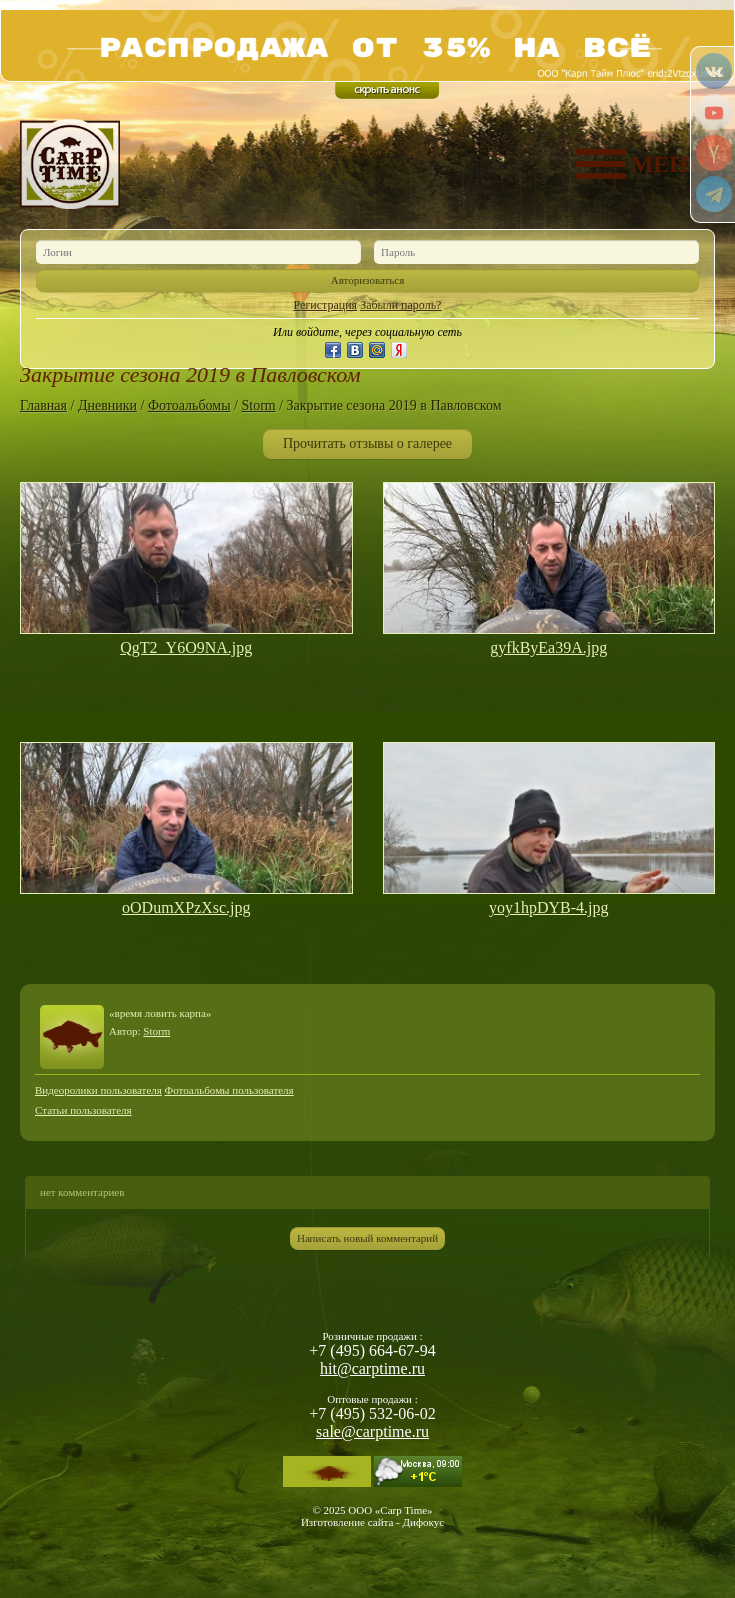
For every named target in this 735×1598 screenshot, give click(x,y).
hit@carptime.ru (372, 1368)
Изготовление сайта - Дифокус (372, 1522)
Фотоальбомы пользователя (229, 1090)
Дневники (107, 405)
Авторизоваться (368, 280)
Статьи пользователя (83, 1110)
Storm (258, 405)
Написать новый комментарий (367, 1238)
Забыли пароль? (400, 305)
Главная (43, 405)
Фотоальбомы (189, 405)
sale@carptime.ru (372, 1431)
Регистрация (326, 305)
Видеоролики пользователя (98, 1090)
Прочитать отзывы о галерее (367, 443)
